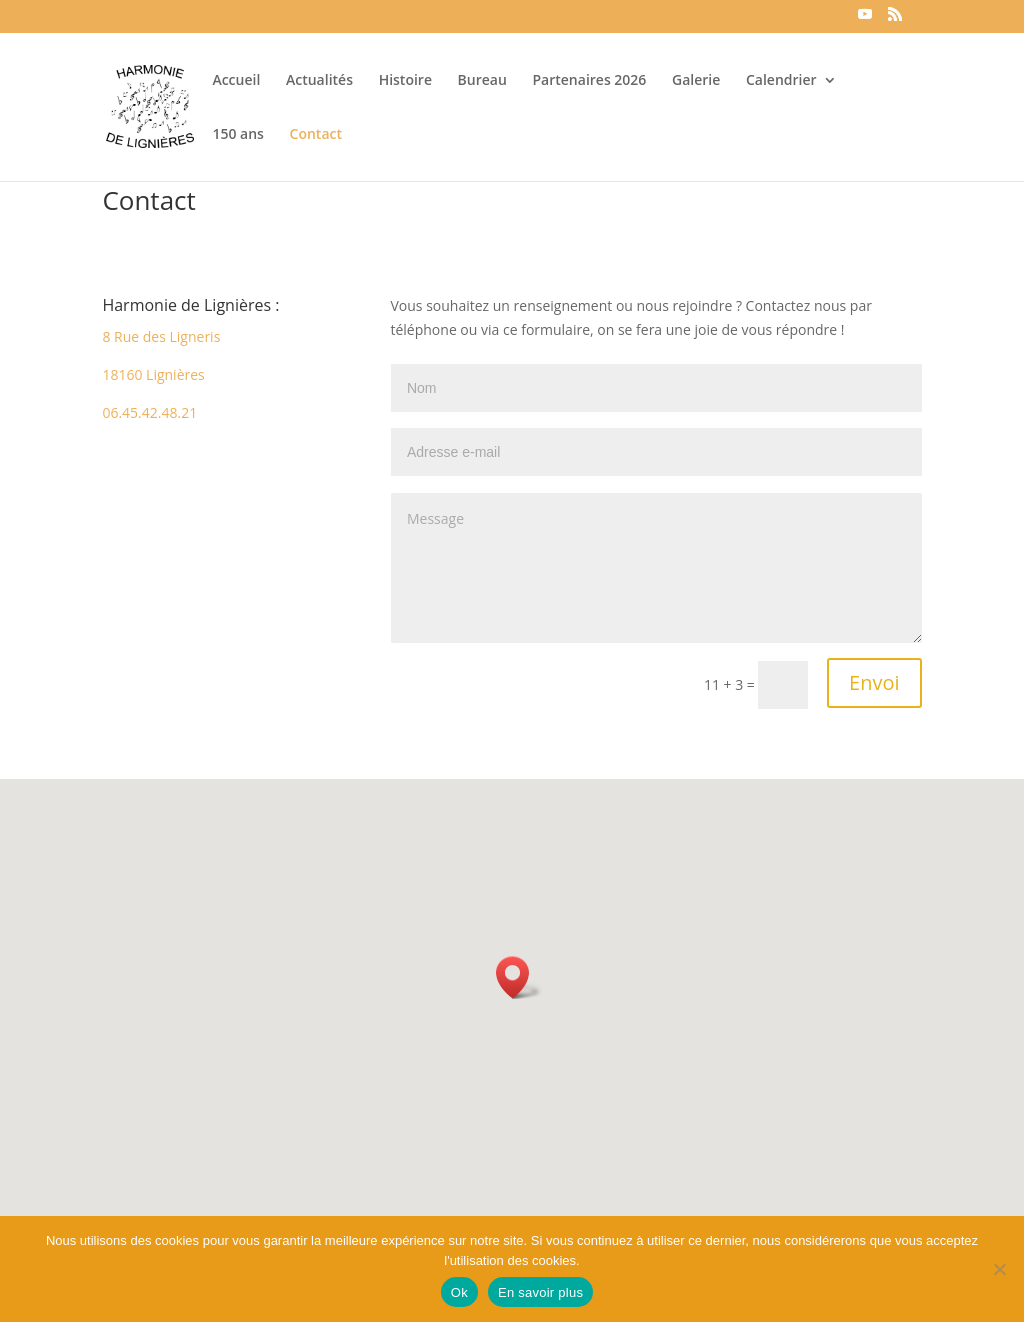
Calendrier (781, 81)
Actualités (319, 81)
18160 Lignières (153, 374)
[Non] (999, 1269)
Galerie (696, 81)
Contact (316, 135)
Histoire (405, 81)
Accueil (236, 81)
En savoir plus (540, 1292)
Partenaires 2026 (590, 81)
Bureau (482, 81)
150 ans (237, 135)
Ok (459, 1292)
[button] (519, 977)
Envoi (874, 682)
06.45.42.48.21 (149, 412)
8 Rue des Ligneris (161, 336)
